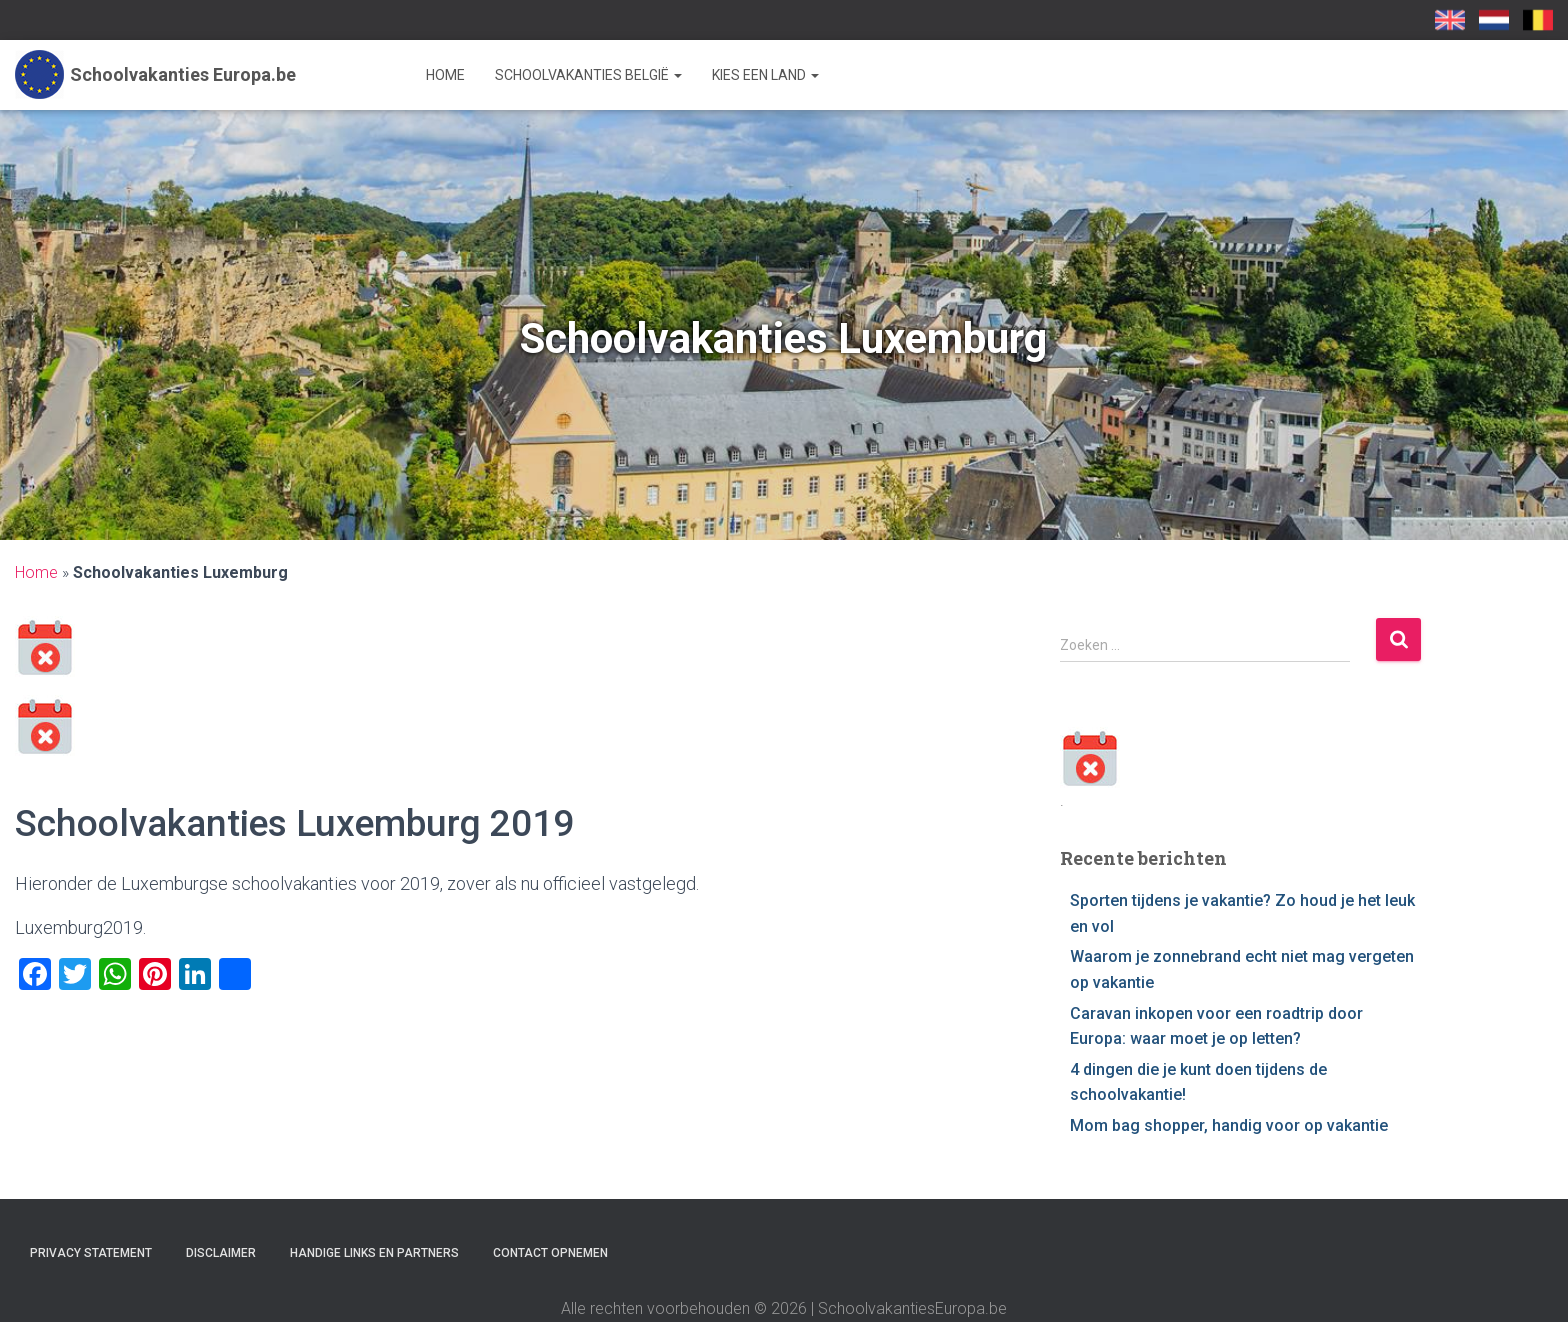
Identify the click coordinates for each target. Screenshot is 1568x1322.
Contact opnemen (550, 1253)
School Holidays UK (1450, 20)
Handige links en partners (374, 1253)
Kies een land (765, 75)
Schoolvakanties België (588, 75)
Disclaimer (221, 1253)
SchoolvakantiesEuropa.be (1538, 20)
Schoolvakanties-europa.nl (1494, 20)
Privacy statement (91, 1253)
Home (445, 75)
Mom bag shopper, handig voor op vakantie (1229, 1125)
